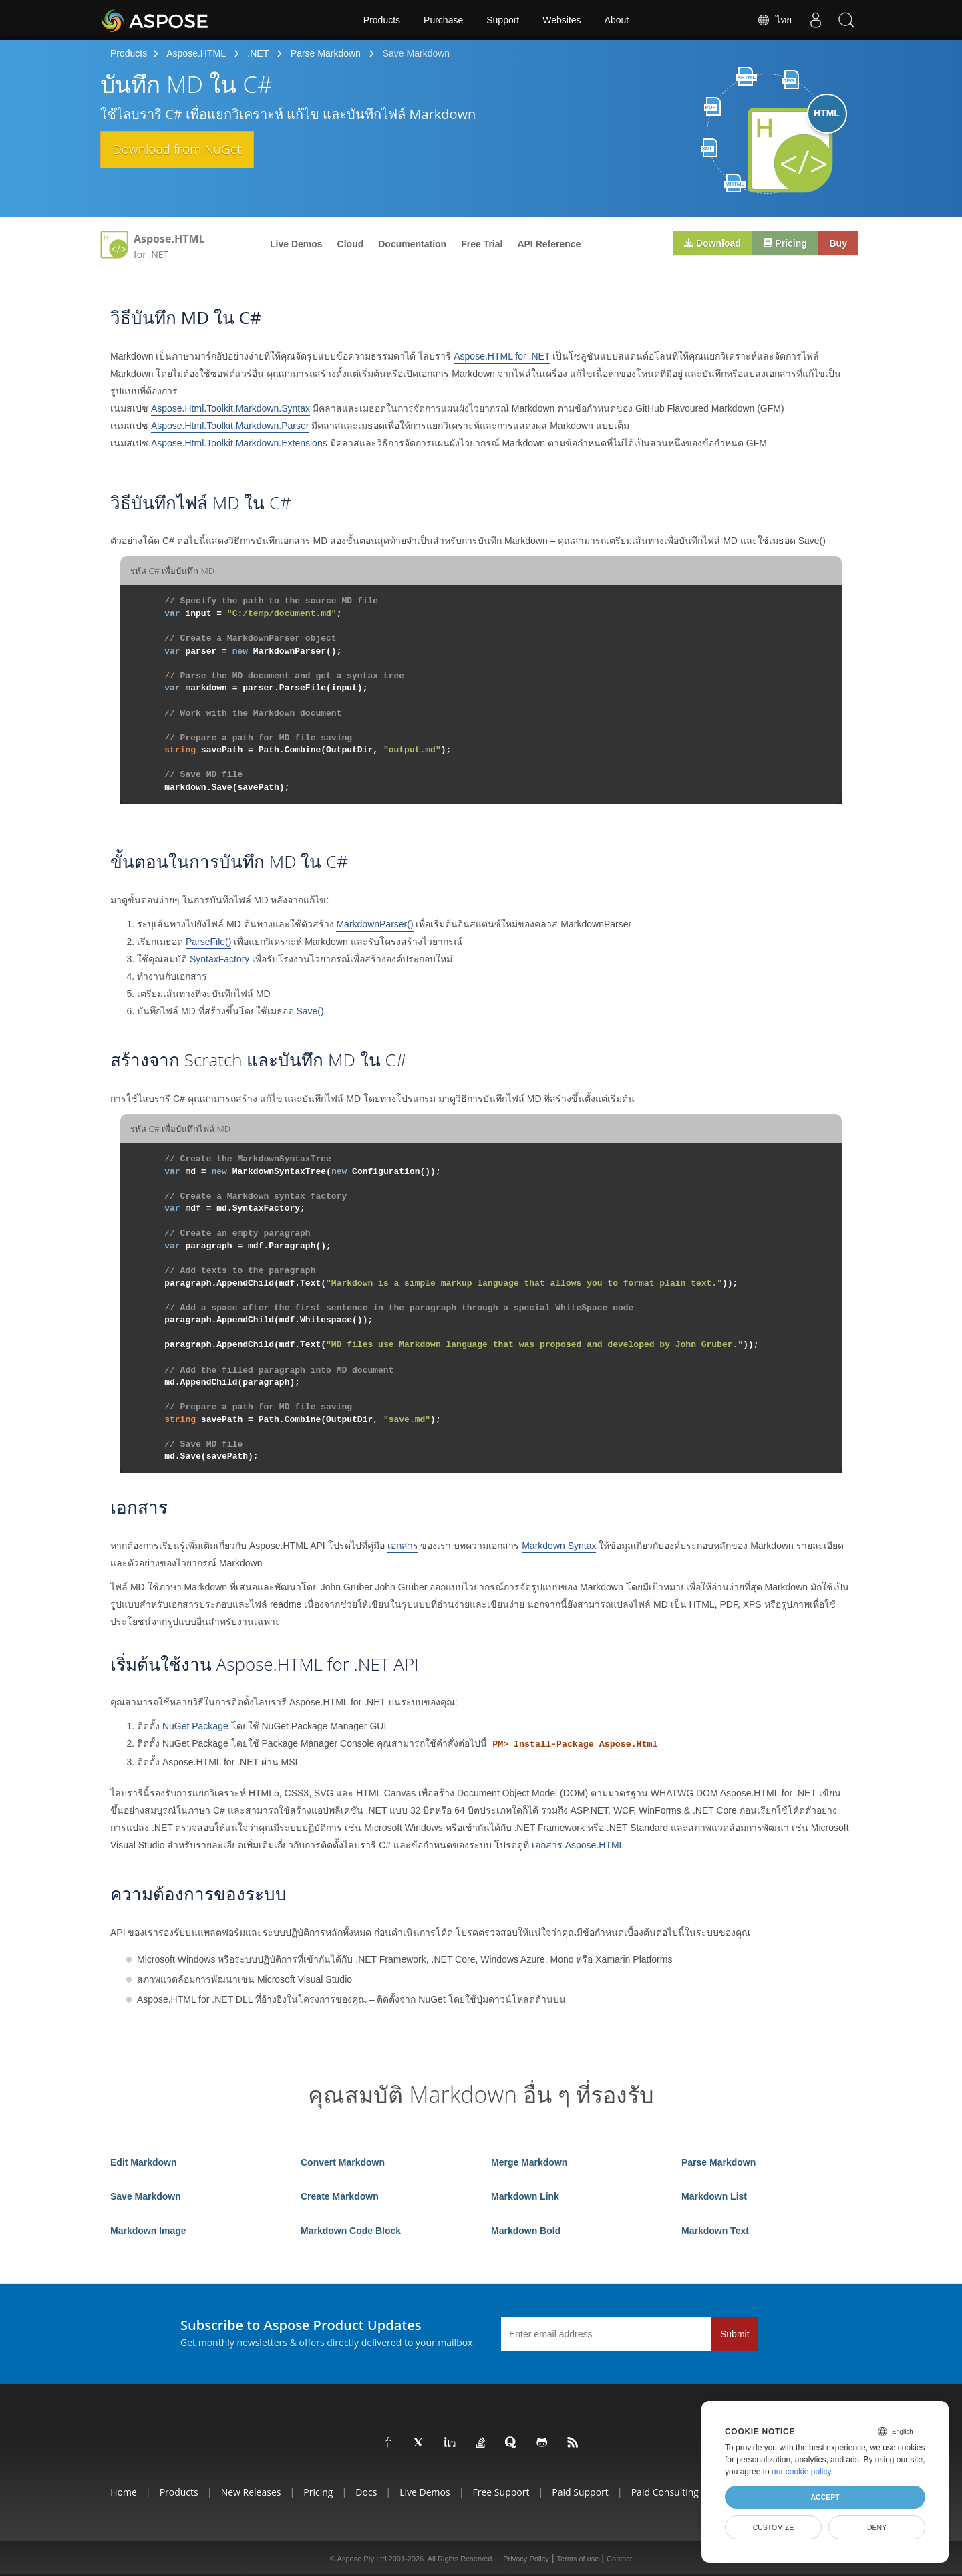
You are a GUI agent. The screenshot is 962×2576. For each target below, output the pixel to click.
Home (123, 2492)
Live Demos (296, 244)
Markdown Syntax (559, 1545)
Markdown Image (148, 2230)
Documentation (412, 244)
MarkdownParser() (374, 924)
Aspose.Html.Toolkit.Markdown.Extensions (239, 443)
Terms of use (577, 2559)
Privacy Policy (525, 2559)
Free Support (501, 2492)
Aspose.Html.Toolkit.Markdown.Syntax (230, 408)
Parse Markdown (326, 53)
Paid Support (580, 2492)
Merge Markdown (529, 2162)
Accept (824, 2497)
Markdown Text (715, 2230)
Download (703, 243)
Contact (619, 2559)
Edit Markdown (143, 2162)
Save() (309, 1011)
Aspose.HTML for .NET (502, 356)
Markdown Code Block (351, 2230)
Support (502, 20)
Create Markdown (340, 2196)
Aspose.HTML (195, 53)
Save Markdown (145, 2196)
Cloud (350, 244)
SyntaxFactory (219, 959)
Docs (366, 2492)
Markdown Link (525, 2196)
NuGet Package (195, 1726)
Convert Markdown (343, 2162)
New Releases (251, 2492)
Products (381, 20)
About (617, 20)
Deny (877, 2527)
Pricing (779, 243)
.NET (258, 53)
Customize (773, 2527)
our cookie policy (801, 2471)
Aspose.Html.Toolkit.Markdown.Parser (230, 425)
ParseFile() (208, 941)
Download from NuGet (191, 150)
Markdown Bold (525, 2230)
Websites (561, 20)
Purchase (443, 20)
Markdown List (714, 2196)
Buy (836, 244)
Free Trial (481, 244)
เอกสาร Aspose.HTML (578, 1845)
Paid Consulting (665, 2492)
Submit (735, 2334)
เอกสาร (402, 1545)
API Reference (549, 244)
